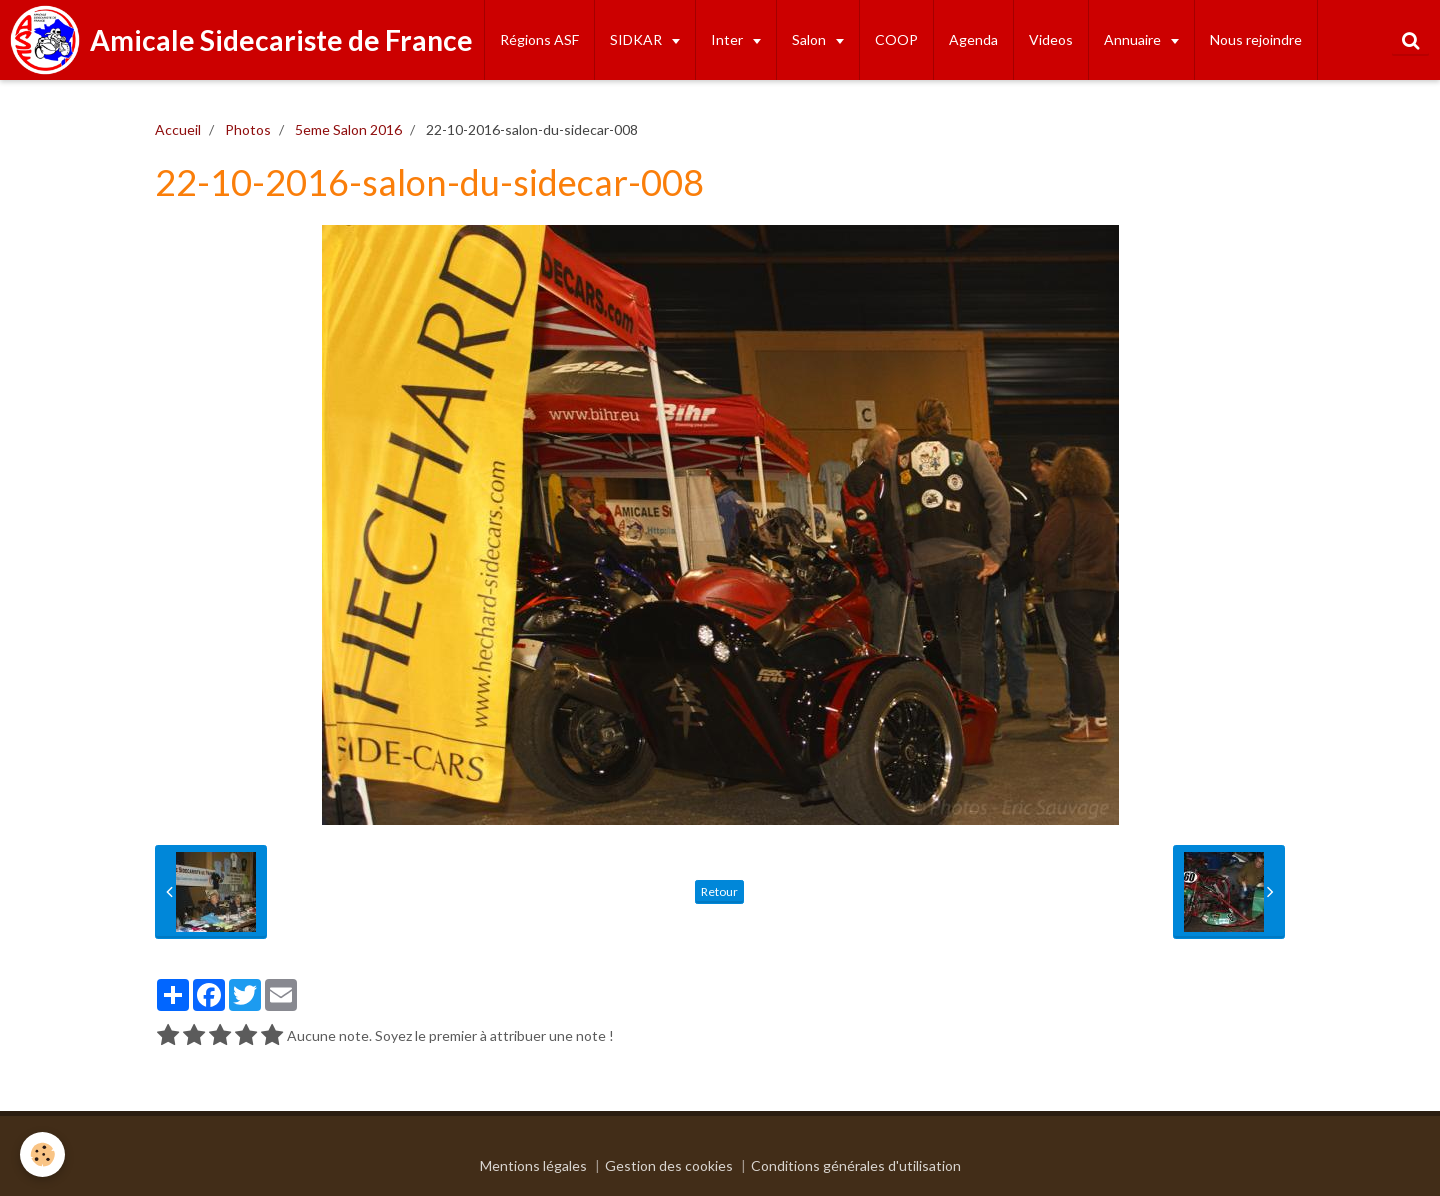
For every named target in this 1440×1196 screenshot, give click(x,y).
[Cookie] (42, 1154)
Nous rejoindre (1256, 39)
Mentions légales (533, 1165)
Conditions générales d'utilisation (856, 1165)
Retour (719, 891)
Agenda (973, 39)
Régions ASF (539, 39)
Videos (1051, 39)
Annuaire (1134, 39)
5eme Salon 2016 (348, 129)
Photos (248, 129)
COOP (896, 39)
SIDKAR (637, 39)
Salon (810, 39)
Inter (728, 39)
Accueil (178, 129)
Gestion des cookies (669, 1165)
